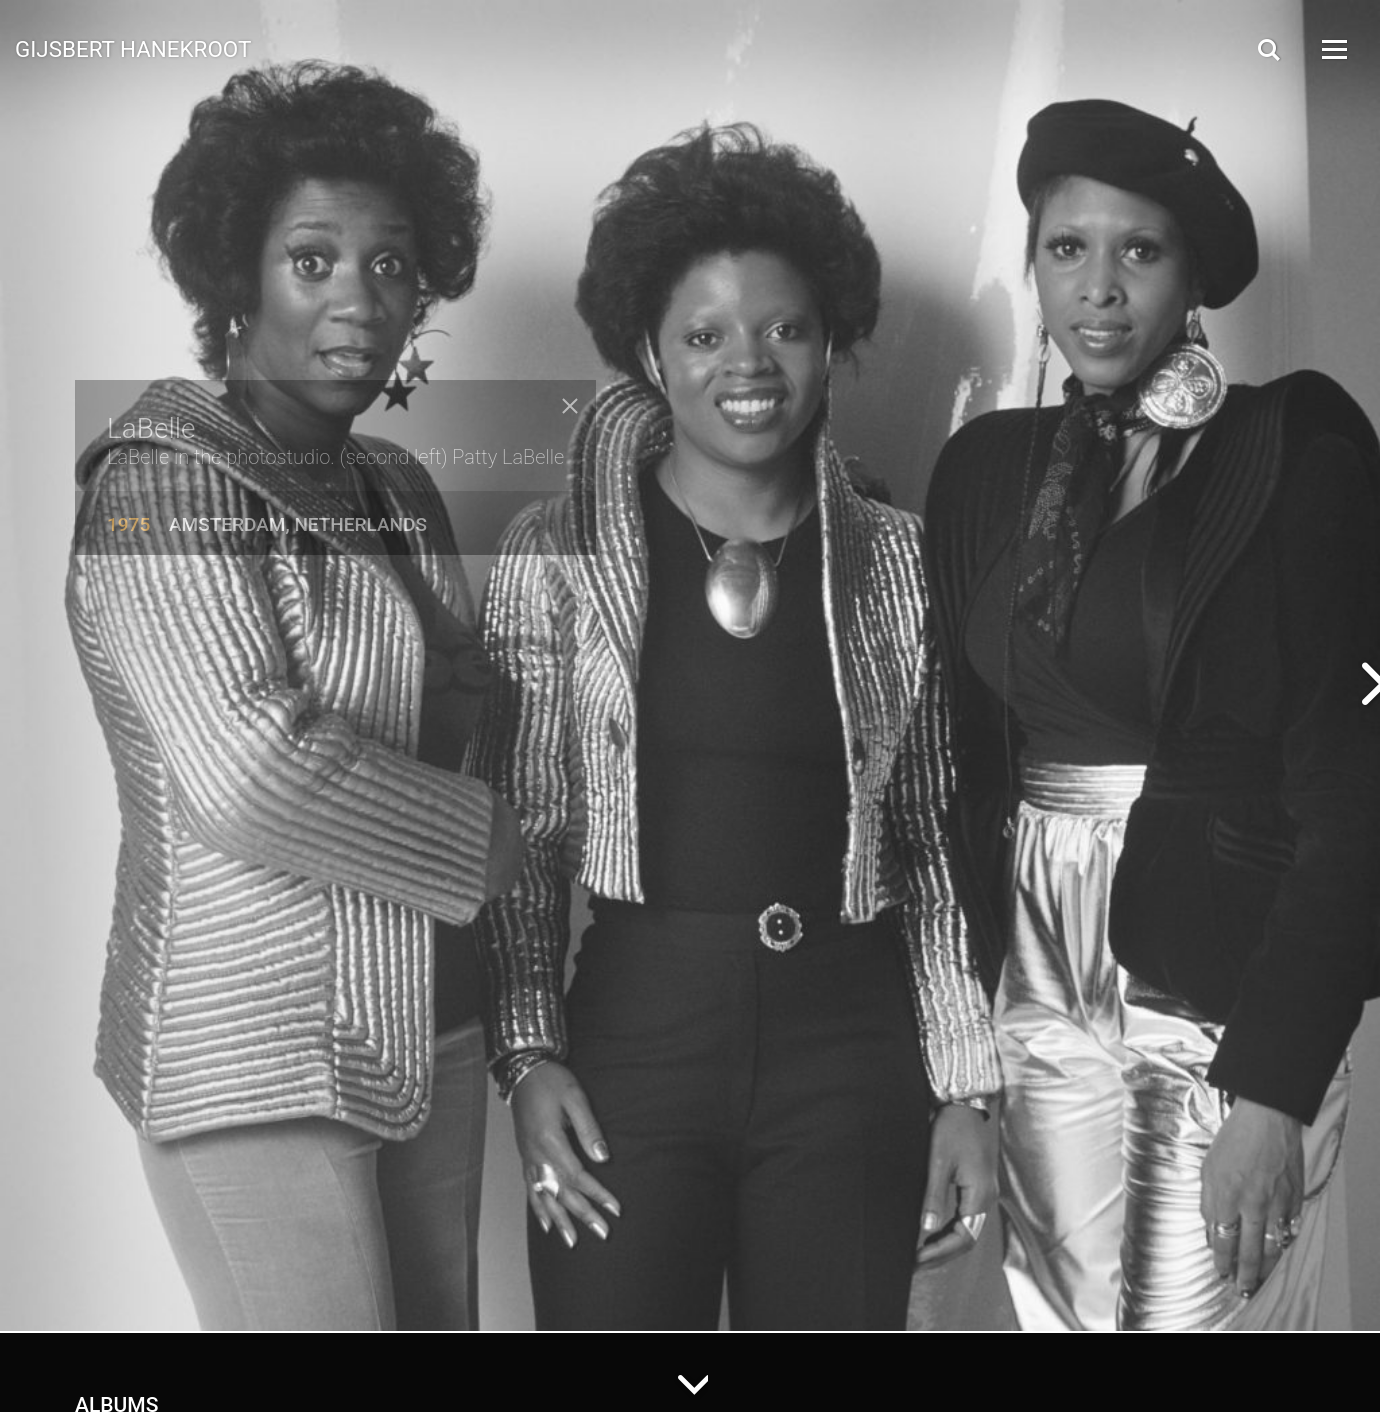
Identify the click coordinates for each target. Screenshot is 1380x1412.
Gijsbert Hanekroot (133, 48)
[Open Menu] (1333, 49)
